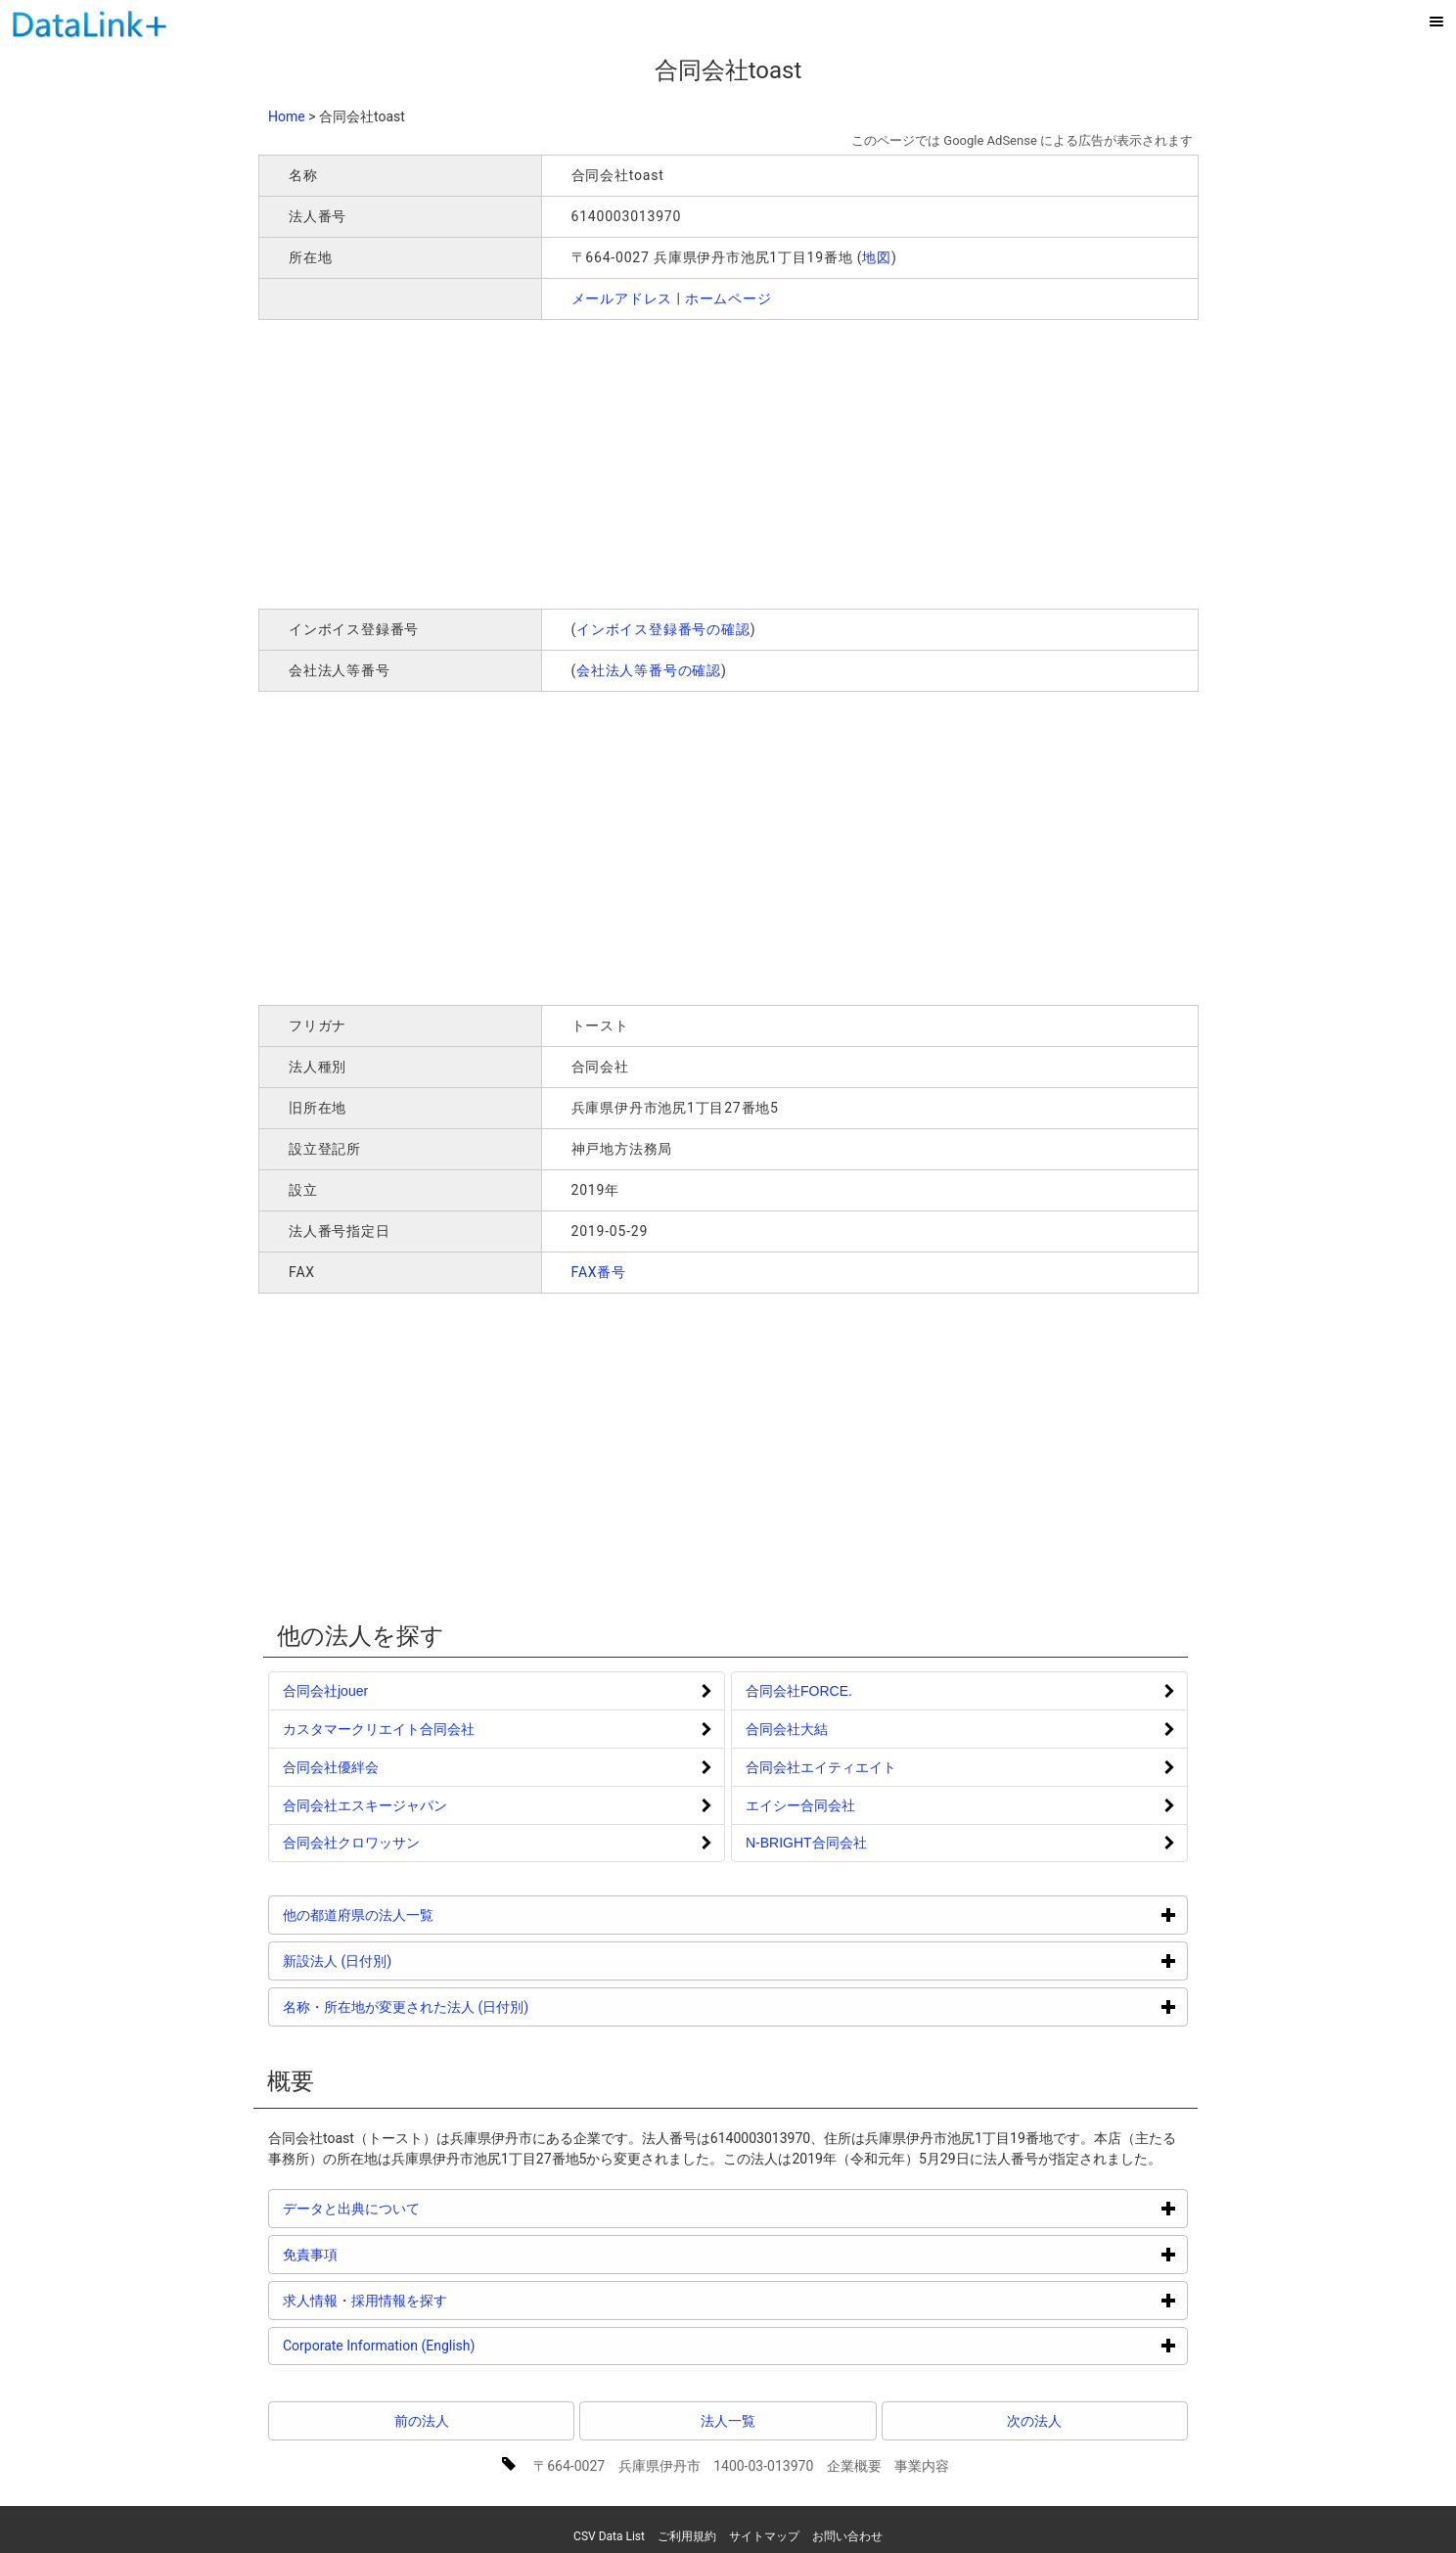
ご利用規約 (687, 2536)
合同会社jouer (325, 1691)
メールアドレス (622, 298)
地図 (876, 257)
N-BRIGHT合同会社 (806, 1842)
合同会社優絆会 (331, 1767)
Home (286, 116)
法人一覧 (728, 2421)
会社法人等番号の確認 (648, 670)
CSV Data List (609, 2536)
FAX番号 (599, 1272)
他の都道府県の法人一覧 (432, 1914)
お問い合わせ (847, 2536)
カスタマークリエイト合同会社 (379, 1729)
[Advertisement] (540, 462)
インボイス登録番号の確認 (663, 629)
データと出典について (425, 2208)
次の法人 (1034, 2421)
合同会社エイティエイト (821, 1767)
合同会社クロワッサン (351, 1842)
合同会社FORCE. (799, 1691)
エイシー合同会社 (800, 1805)
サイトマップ (764, 2536)
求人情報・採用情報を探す (439, 2300)
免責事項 (384, 2254)
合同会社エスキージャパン (365, 1805)
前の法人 (421, 2421)
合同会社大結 (787, 1729)
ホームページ (728, 298)
